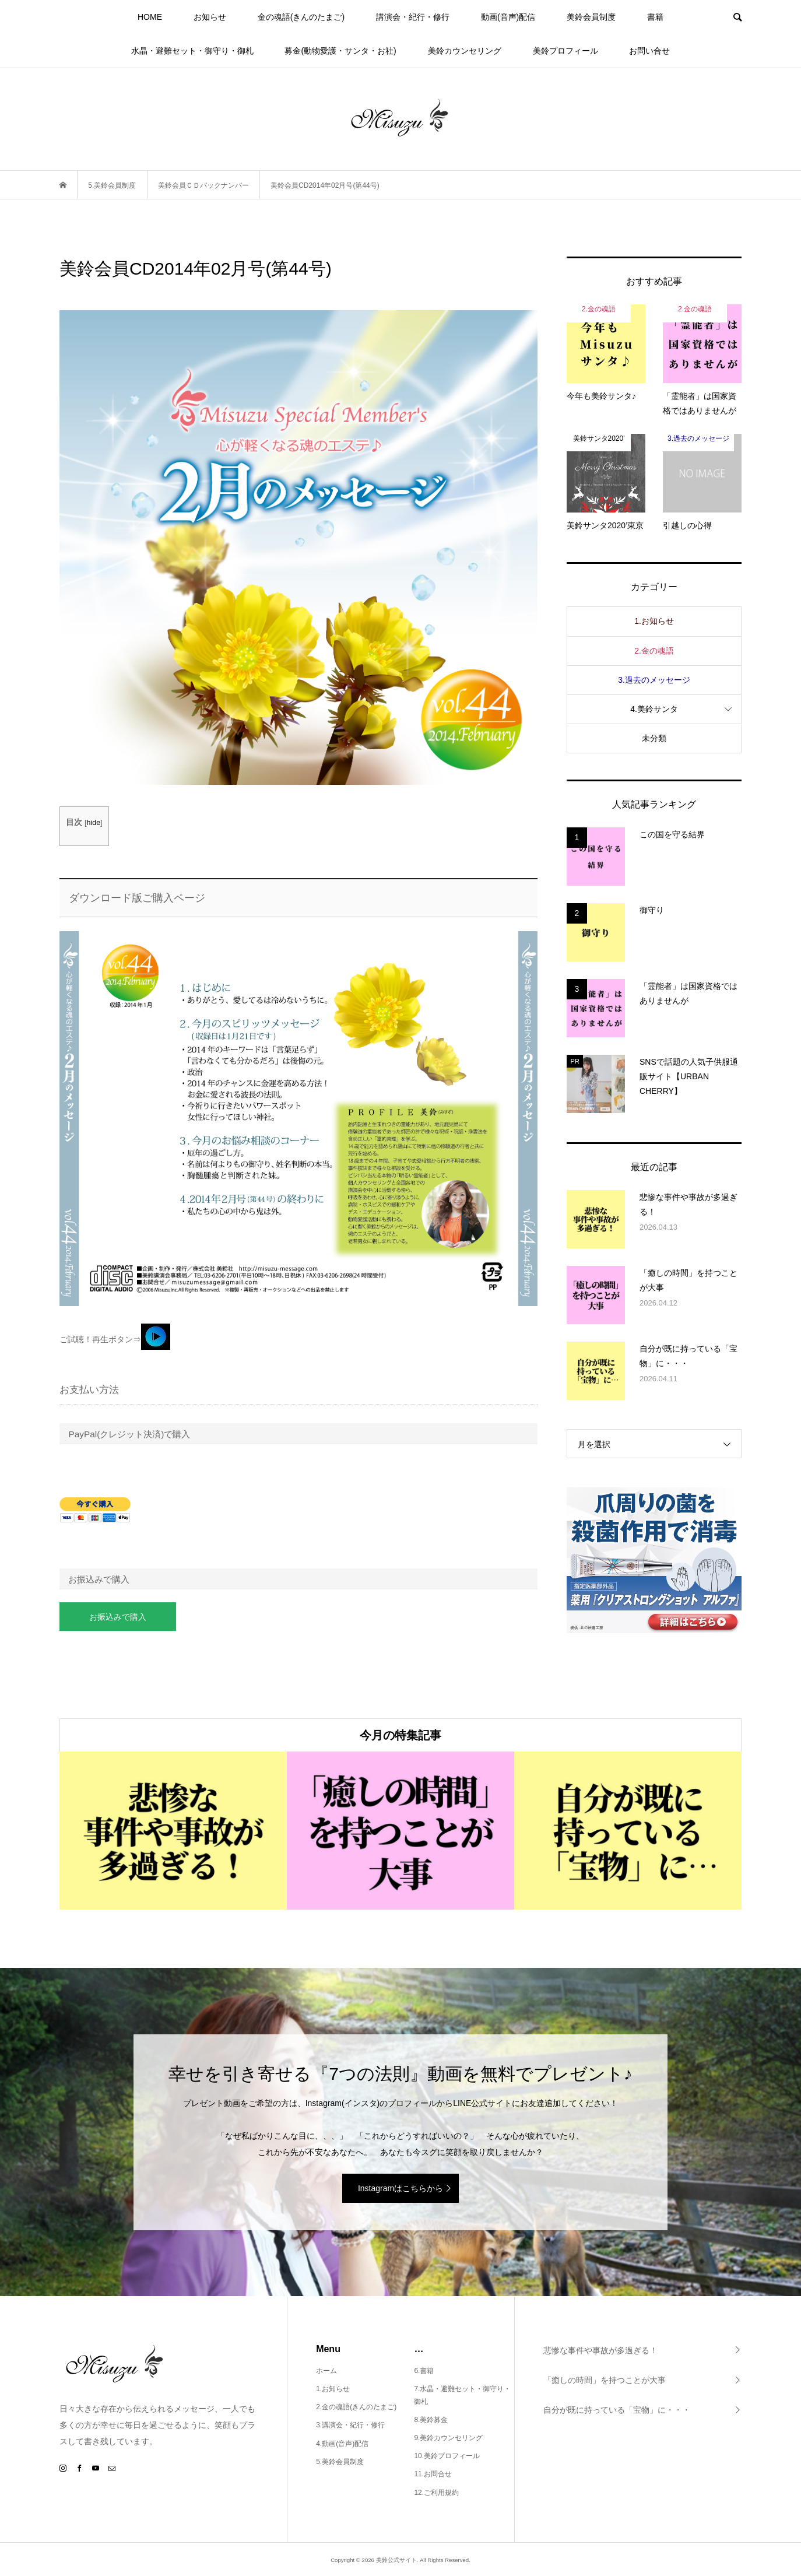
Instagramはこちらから (400, 2188)
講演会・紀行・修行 (412, 17)
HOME (150, 17)
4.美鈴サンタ (654, 709)
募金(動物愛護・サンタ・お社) (340, 50)
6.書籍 (424, 2371)
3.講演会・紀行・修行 (350, 2425)
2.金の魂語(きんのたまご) (356, 2407)
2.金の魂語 (654, 650)
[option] (173, 1831)
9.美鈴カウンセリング (448, 2438)
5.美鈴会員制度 (340, 2462)
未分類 (654, 738)
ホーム (326, 2371)
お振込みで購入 (117, 1617)
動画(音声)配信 (508, 17)
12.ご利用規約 (436, 2493)
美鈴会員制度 (591, 17)
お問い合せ (649, 50)
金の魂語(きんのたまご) (301, 17)
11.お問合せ (433, 2474)
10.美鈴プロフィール (447, 2456)
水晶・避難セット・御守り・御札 (192, 50)
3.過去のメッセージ (654, 680)
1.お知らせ (654, 621)
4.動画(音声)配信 (342, 2444)
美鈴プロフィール (565, 50)
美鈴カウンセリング (464, 50)
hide (93, 823)
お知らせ (210, 17)
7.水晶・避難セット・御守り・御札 (462, 2395)
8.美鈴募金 (431, 2420)
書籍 (655, 17)
